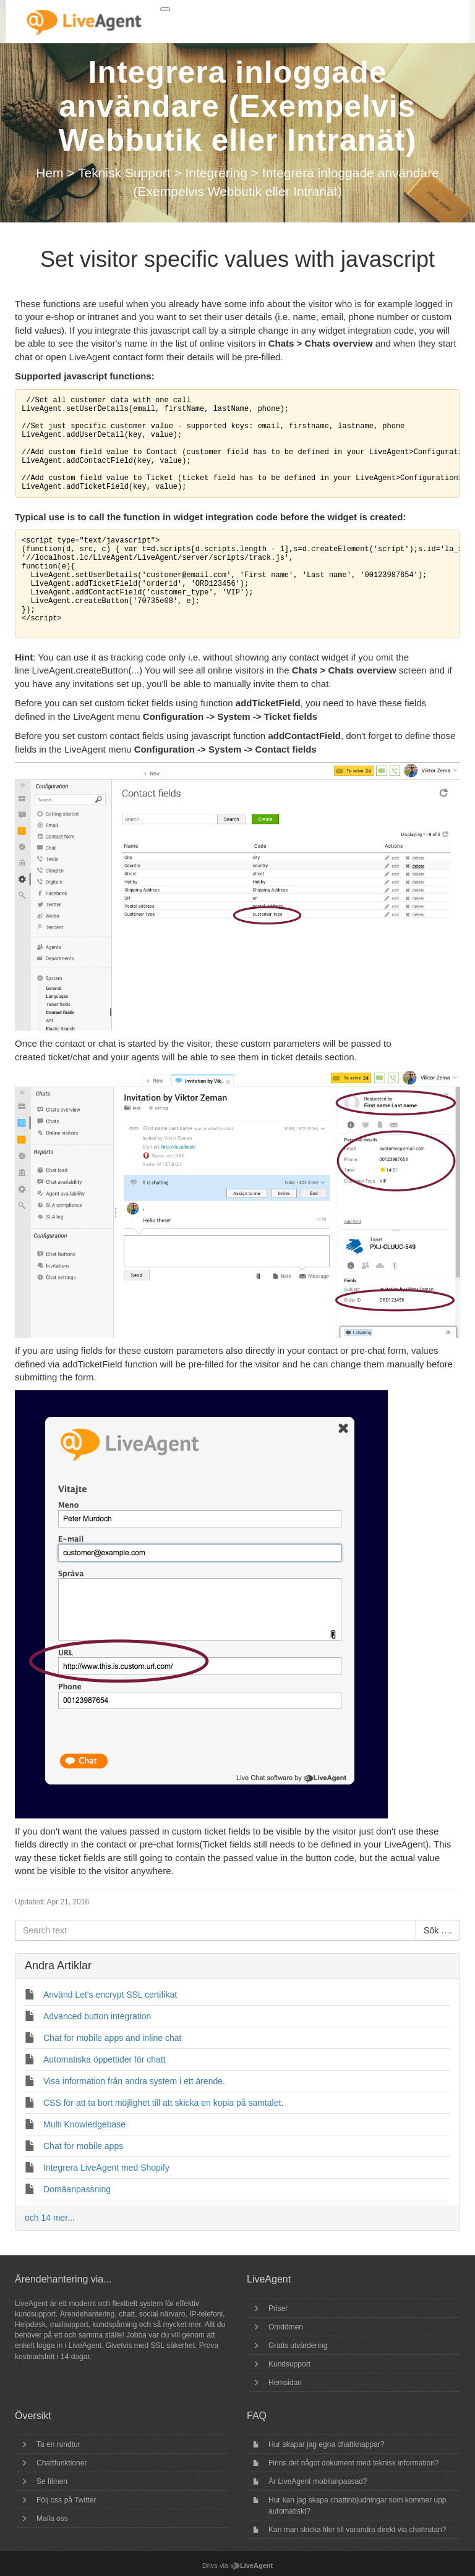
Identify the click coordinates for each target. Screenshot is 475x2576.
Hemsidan (285, 2382)
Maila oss (52, 2518)
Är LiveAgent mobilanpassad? (317, 2481)
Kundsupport (289, 2364)
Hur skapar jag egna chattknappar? (326, 2444)
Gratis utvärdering (297, 2345)
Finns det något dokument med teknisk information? (353, 2463)
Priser (278, 2308)
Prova (208, 2345)
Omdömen (285, 2327)
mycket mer (181, 2324)
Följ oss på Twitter (66, 2500)
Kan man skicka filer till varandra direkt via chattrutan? (357, 2529)
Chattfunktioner (61, 2463)
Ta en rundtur (58, 2444)
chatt (127, 2314)
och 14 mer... (50, 2218)
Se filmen (51, 2481)
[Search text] (215, 1930)
